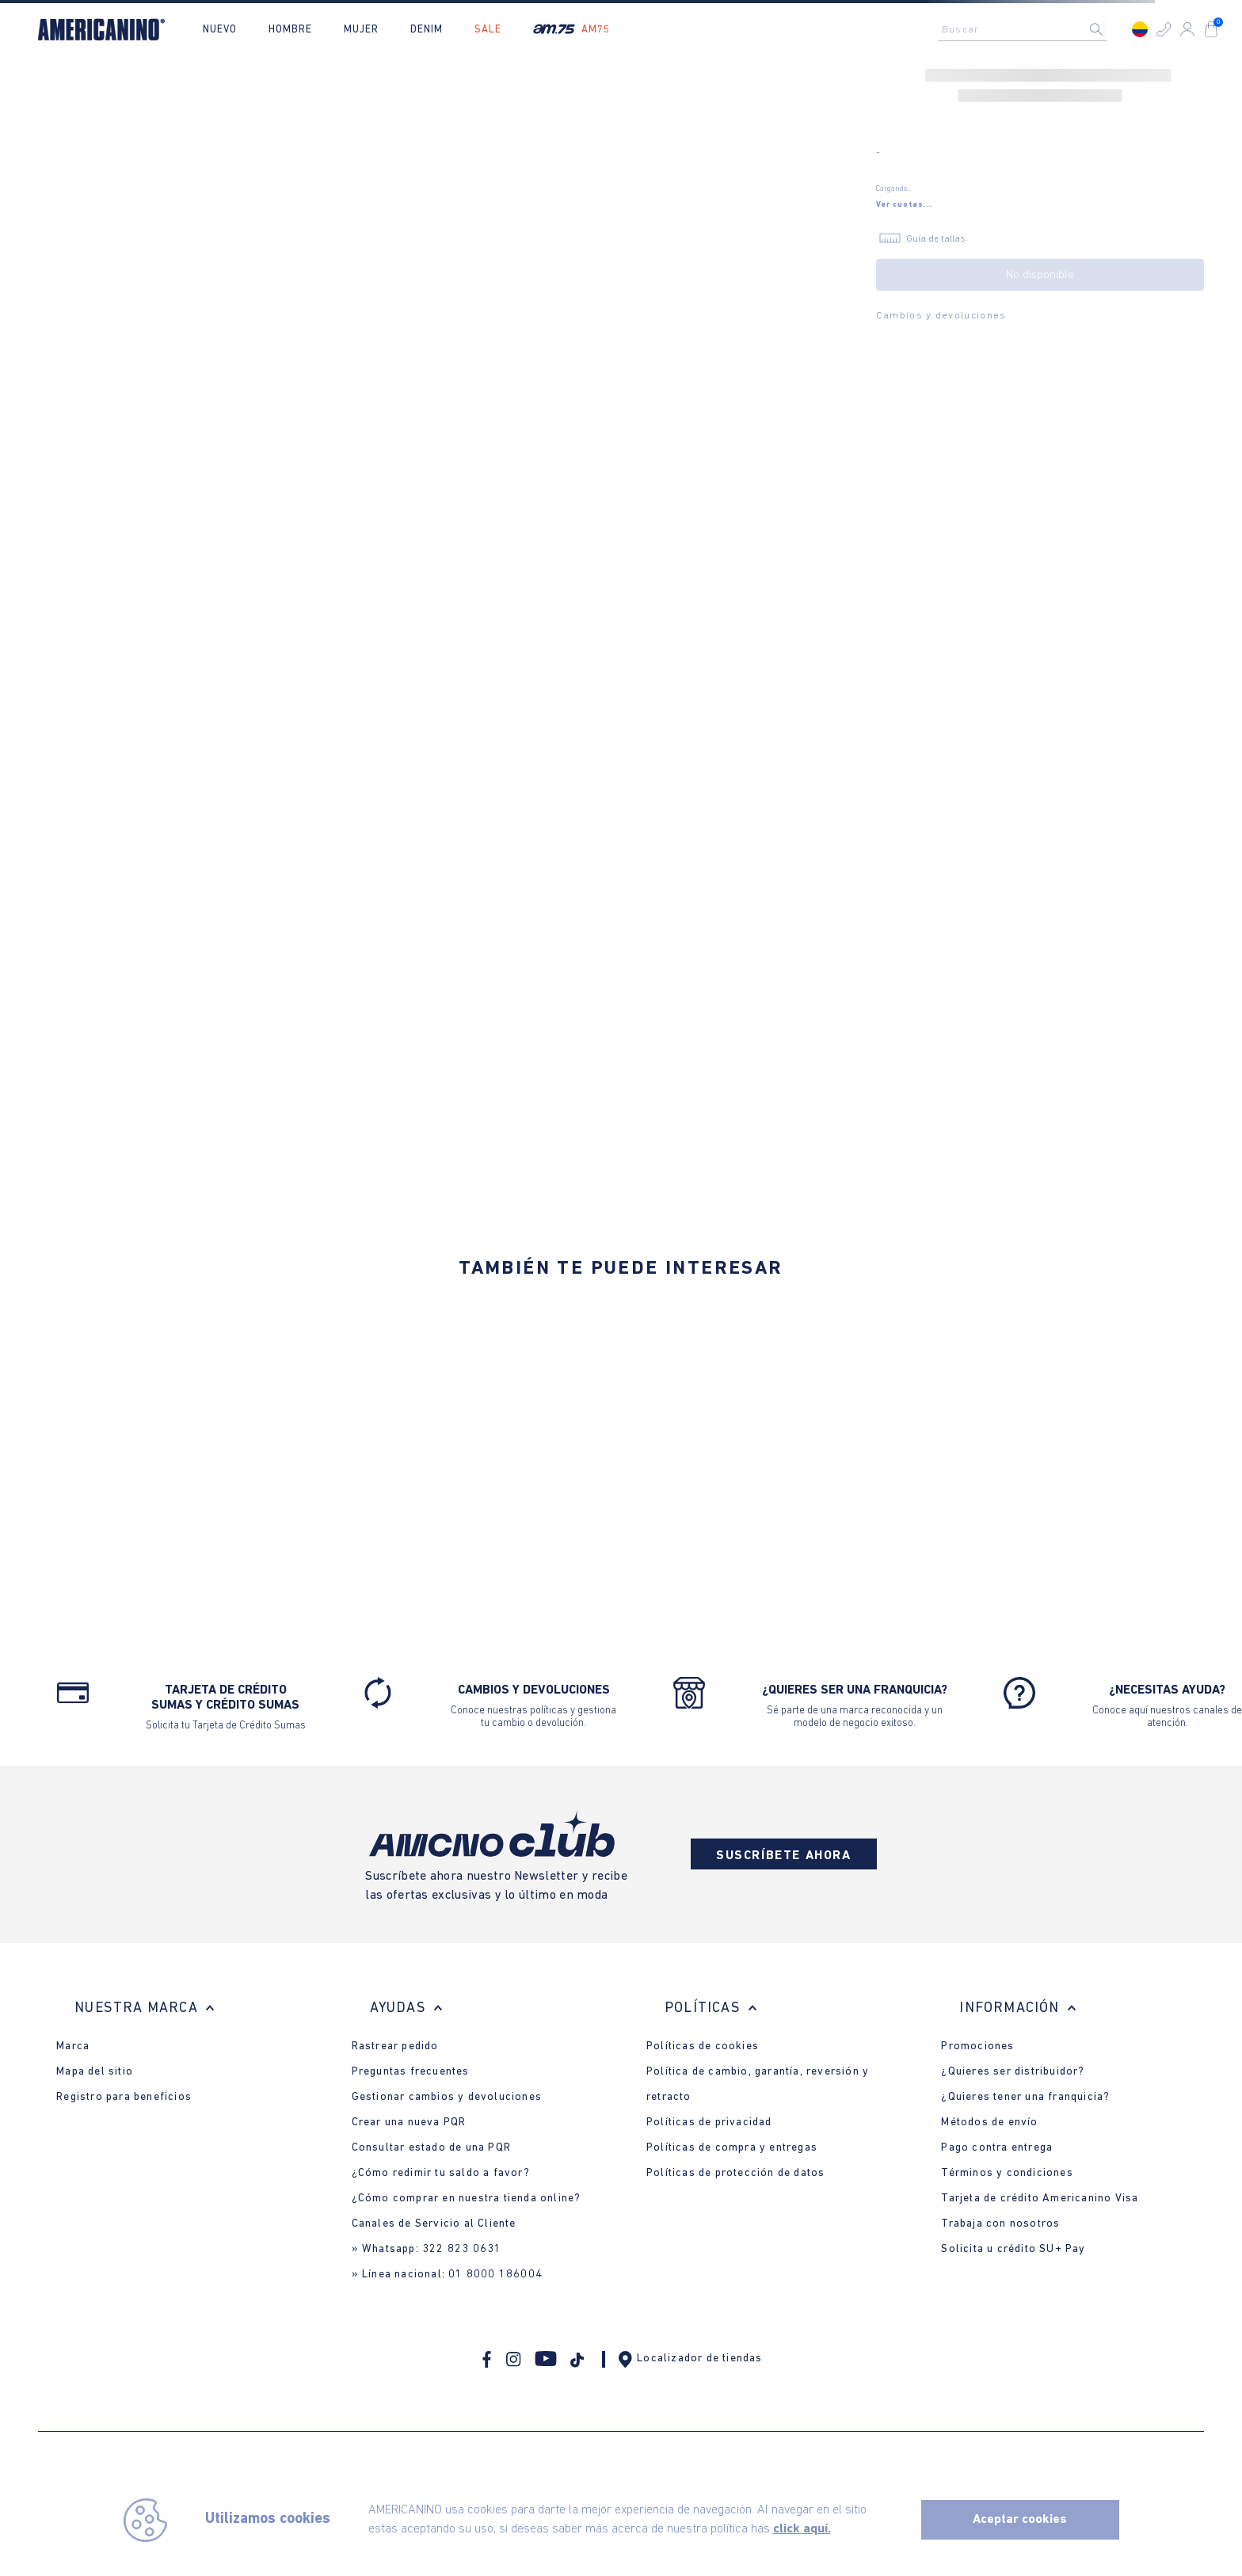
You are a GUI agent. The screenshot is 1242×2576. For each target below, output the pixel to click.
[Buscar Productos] (1109, 29)
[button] (1163, 29)
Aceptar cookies (1020, 2519)
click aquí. (802, 2529)
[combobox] (1026, 29)
